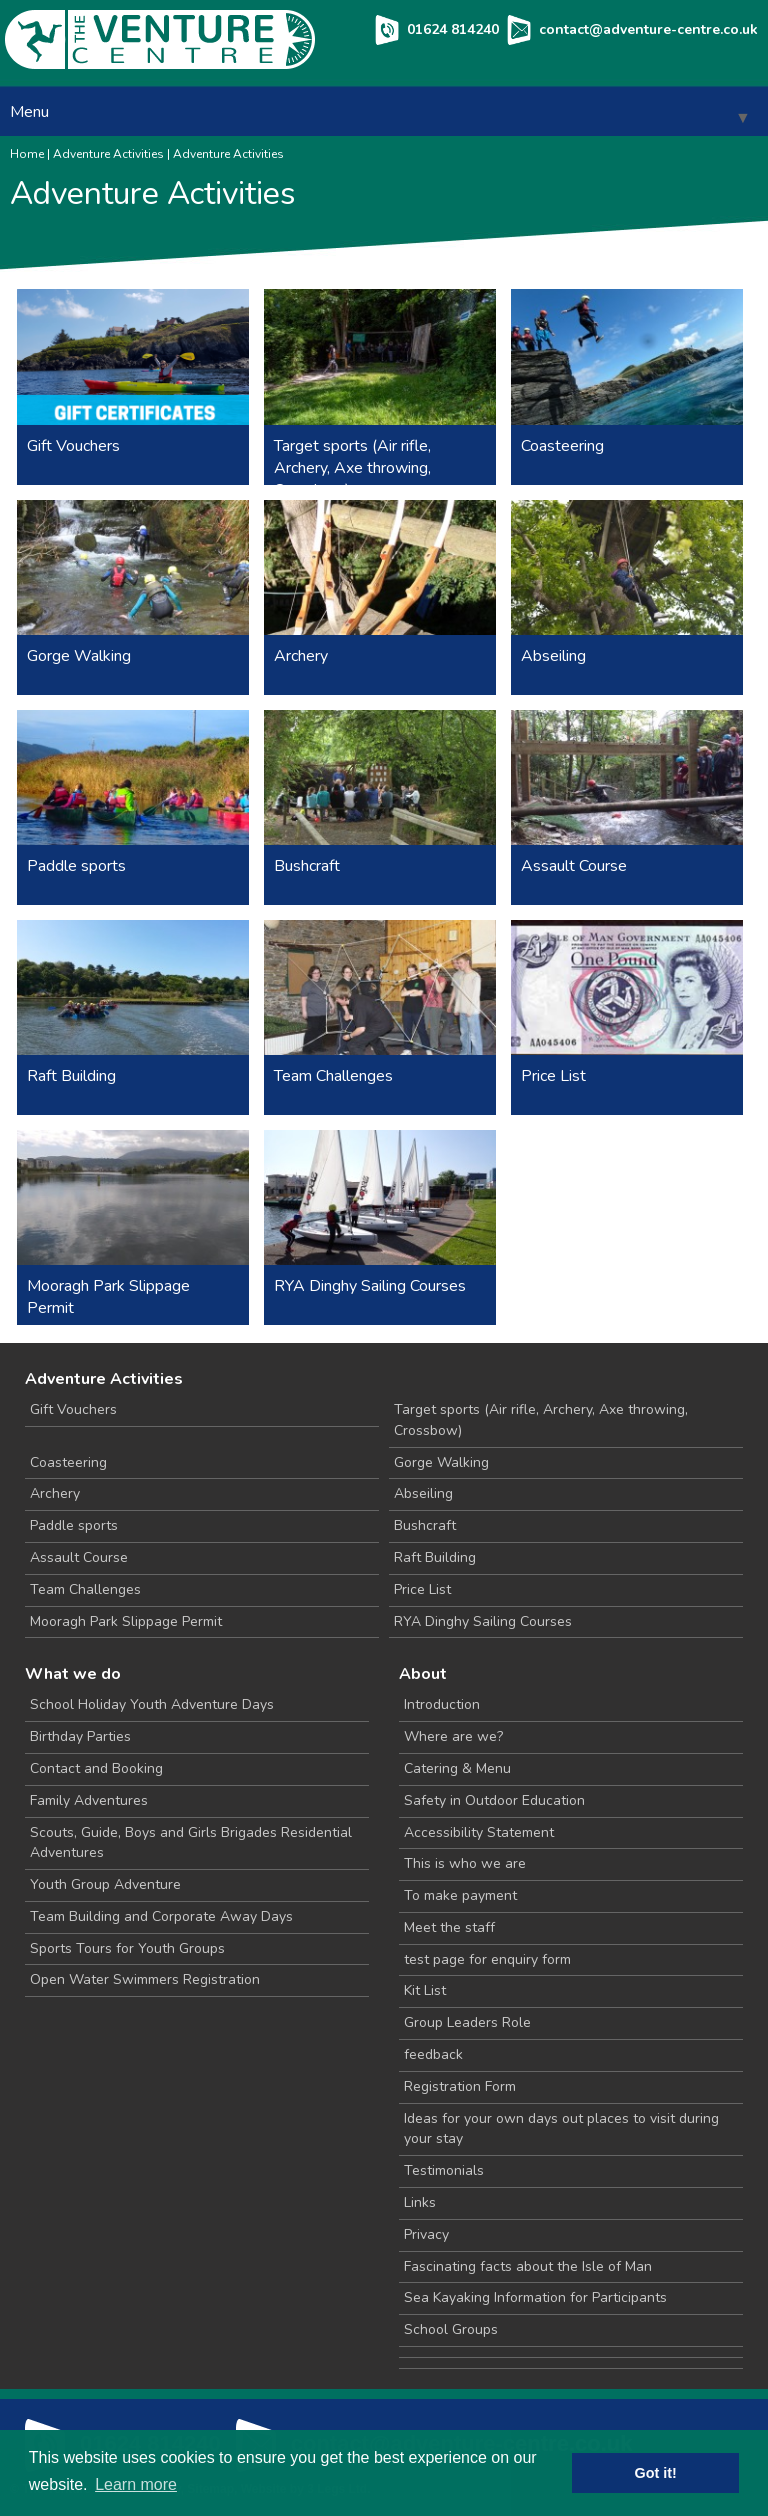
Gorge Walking (441, 1462)
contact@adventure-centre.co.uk (648, 29)
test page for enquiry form (487, 1959)
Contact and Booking (96, 1768)
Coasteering (68, 1462)
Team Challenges (85, 1589)
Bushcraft (425, 1525)
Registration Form (460, 2086)
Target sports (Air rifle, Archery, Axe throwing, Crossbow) (541, 1420)
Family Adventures (89, 1800)
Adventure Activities (108, 154)
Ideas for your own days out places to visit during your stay (561, 2129)
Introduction (442, 1704)
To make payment (460, 1895)
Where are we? (453, 1736)
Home (27, 154)
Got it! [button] (656, 2473)
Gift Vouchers (73, 1409)
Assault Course (79, 1557)
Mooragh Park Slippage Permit (126, 1621)
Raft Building (435, 1557)
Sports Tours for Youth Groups (127, 1948)
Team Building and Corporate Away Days (161, 1916)
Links (420, 2202)
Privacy (426, 2234)
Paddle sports (74, 1525)
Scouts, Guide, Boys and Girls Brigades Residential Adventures (191, 1843)
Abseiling (423, 1493)
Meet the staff (449, 1927)
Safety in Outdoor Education (494, 1800)
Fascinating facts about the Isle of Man (528, 2266)
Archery (55, 1493)
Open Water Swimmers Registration (145, 1979)
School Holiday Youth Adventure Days (152, 1704)
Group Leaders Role (467, 2022)
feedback (433, 2054)
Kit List (425, 1990)
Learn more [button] (136, 2484)
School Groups (451, 2329)
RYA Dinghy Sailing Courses (483, 1621)
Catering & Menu (457, 1768)
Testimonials (444, 2170)
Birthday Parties (80, 1736)
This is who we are (465, 1863)
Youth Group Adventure (105, 1884)
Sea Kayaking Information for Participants (535, 2297)
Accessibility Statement (479, 1832)
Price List (422, 1589)
